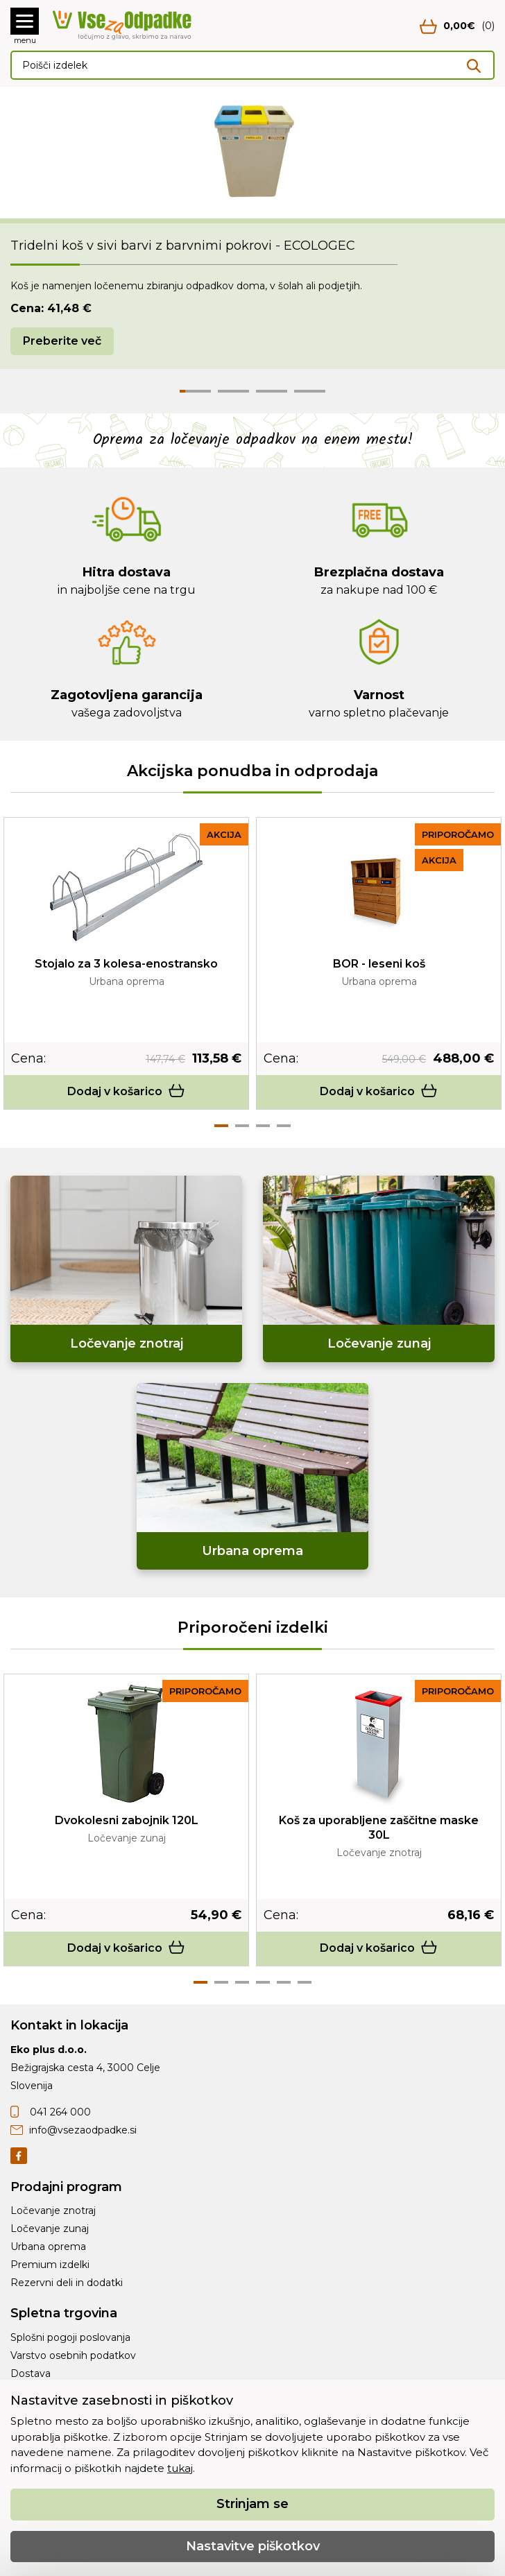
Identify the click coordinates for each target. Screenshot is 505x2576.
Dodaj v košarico (126, 1091)
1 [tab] (221, 1125)
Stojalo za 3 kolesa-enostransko (126, 963)
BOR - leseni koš (379, 963)
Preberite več (62, 340)
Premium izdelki (49, 2264)
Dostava (30, 2373)
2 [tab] (242, 1125)
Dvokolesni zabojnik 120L (126, 1820)
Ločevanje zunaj (49, 2228)
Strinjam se (252, 2503)
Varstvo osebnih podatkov (73, 2355)
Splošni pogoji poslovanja (70, 2337)
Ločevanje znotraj (53, 2210)
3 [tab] (263, 1125)
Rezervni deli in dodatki (66, 2282)
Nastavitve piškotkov (253, 2546)
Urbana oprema (48, 2246)
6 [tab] (304, 1982)
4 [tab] (284, 1125)
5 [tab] (284, 1982)
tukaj (180, 2468)
